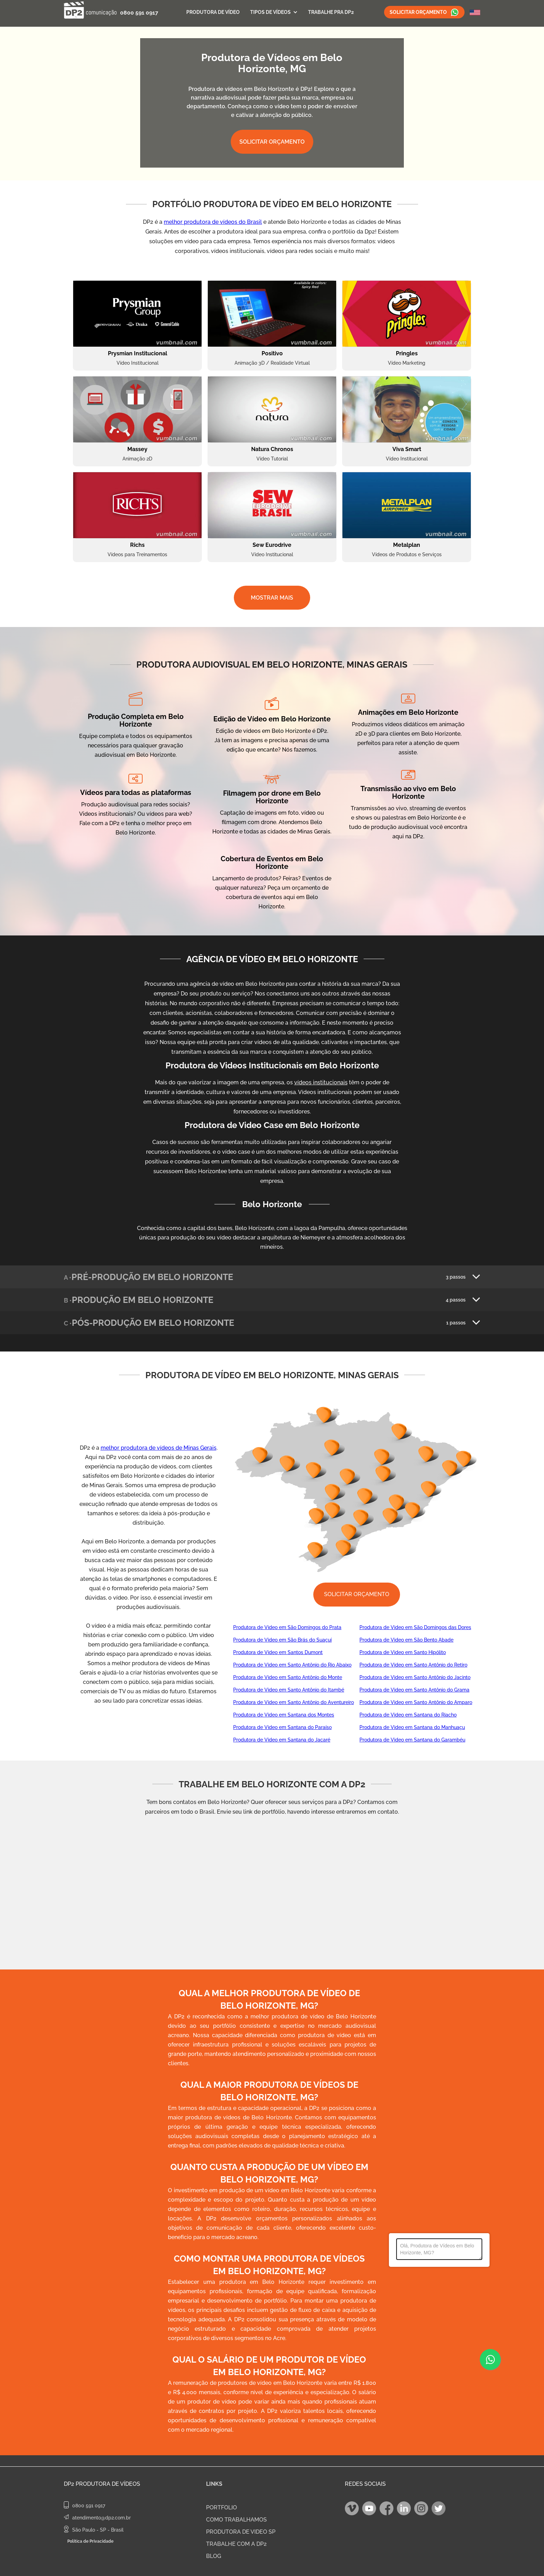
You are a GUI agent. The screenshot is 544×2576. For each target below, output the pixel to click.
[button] (274, 12)
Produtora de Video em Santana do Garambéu (412, 1740)
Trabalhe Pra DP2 (331, 12)
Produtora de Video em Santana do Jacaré (281, 1740)
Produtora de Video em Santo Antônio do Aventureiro (293, 1702)
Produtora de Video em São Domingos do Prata (287, 1627)
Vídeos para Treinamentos (137, 554)
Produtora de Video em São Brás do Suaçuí (282, 1640)
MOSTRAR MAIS (272, 597)
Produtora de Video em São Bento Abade (406, 1640)
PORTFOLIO (221, 2507)
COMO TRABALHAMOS (236, 2519)
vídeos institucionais (321, 1082)
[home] (90, 10)
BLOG (213, 2556)
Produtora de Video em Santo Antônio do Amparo (415, 1702)
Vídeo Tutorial (272, 458)
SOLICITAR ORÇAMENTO (272, 141)
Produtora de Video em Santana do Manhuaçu (412, 1727)
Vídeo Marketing (406, 363)
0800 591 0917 (139, 12)
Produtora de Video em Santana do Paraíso (282, 1727)
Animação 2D (137, 458)
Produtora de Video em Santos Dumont (278, 1652)
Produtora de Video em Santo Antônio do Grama (414, 1690)
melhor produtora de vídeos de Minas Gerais (158, 1447)
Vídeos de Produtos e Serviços (407, 554)
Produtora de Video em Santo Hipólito (402, 1652)
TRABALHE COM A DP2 (236, 2544)
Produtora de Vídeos (108, 2484)
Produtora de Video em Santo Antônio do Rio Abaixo (292, 1665)
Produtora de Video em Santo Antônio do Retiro (413, 1665)
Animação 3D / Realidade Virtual (272, 363)
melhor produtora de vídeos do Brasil (213, 222)
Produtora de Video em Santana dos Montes (283, 1715)
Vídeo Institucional (138, 363)
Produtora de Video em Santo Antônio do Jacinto (414, 1677)
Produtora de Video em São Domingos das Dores (415, 1627)
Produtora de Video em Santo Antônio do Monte (287, 1677)
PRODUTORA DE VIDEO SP (240, 2531)
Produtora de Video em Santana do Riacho (408, 1715)
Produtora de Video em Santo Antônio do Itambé (288, 1690)
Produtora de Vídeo (213, 12)
